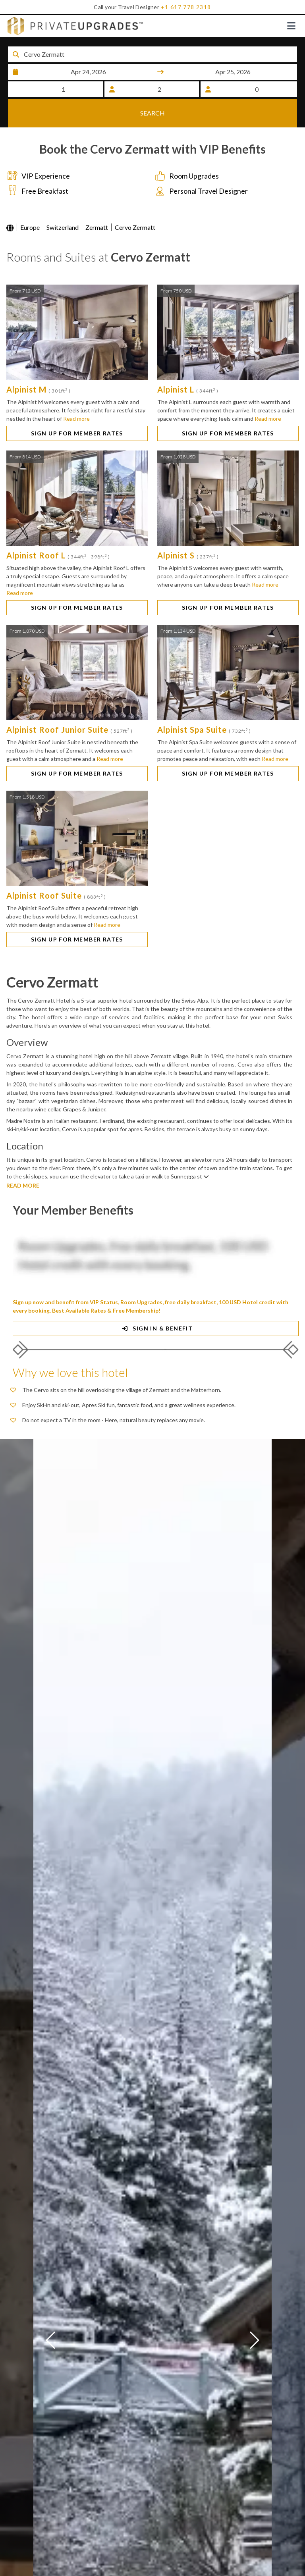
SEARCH (152, 115)
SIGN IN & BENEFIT (156, 1319)
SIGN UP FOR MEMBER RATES (77, 423)
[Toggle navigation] (291, 26)
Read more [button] (76, 409)
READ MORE (22, 1175)
